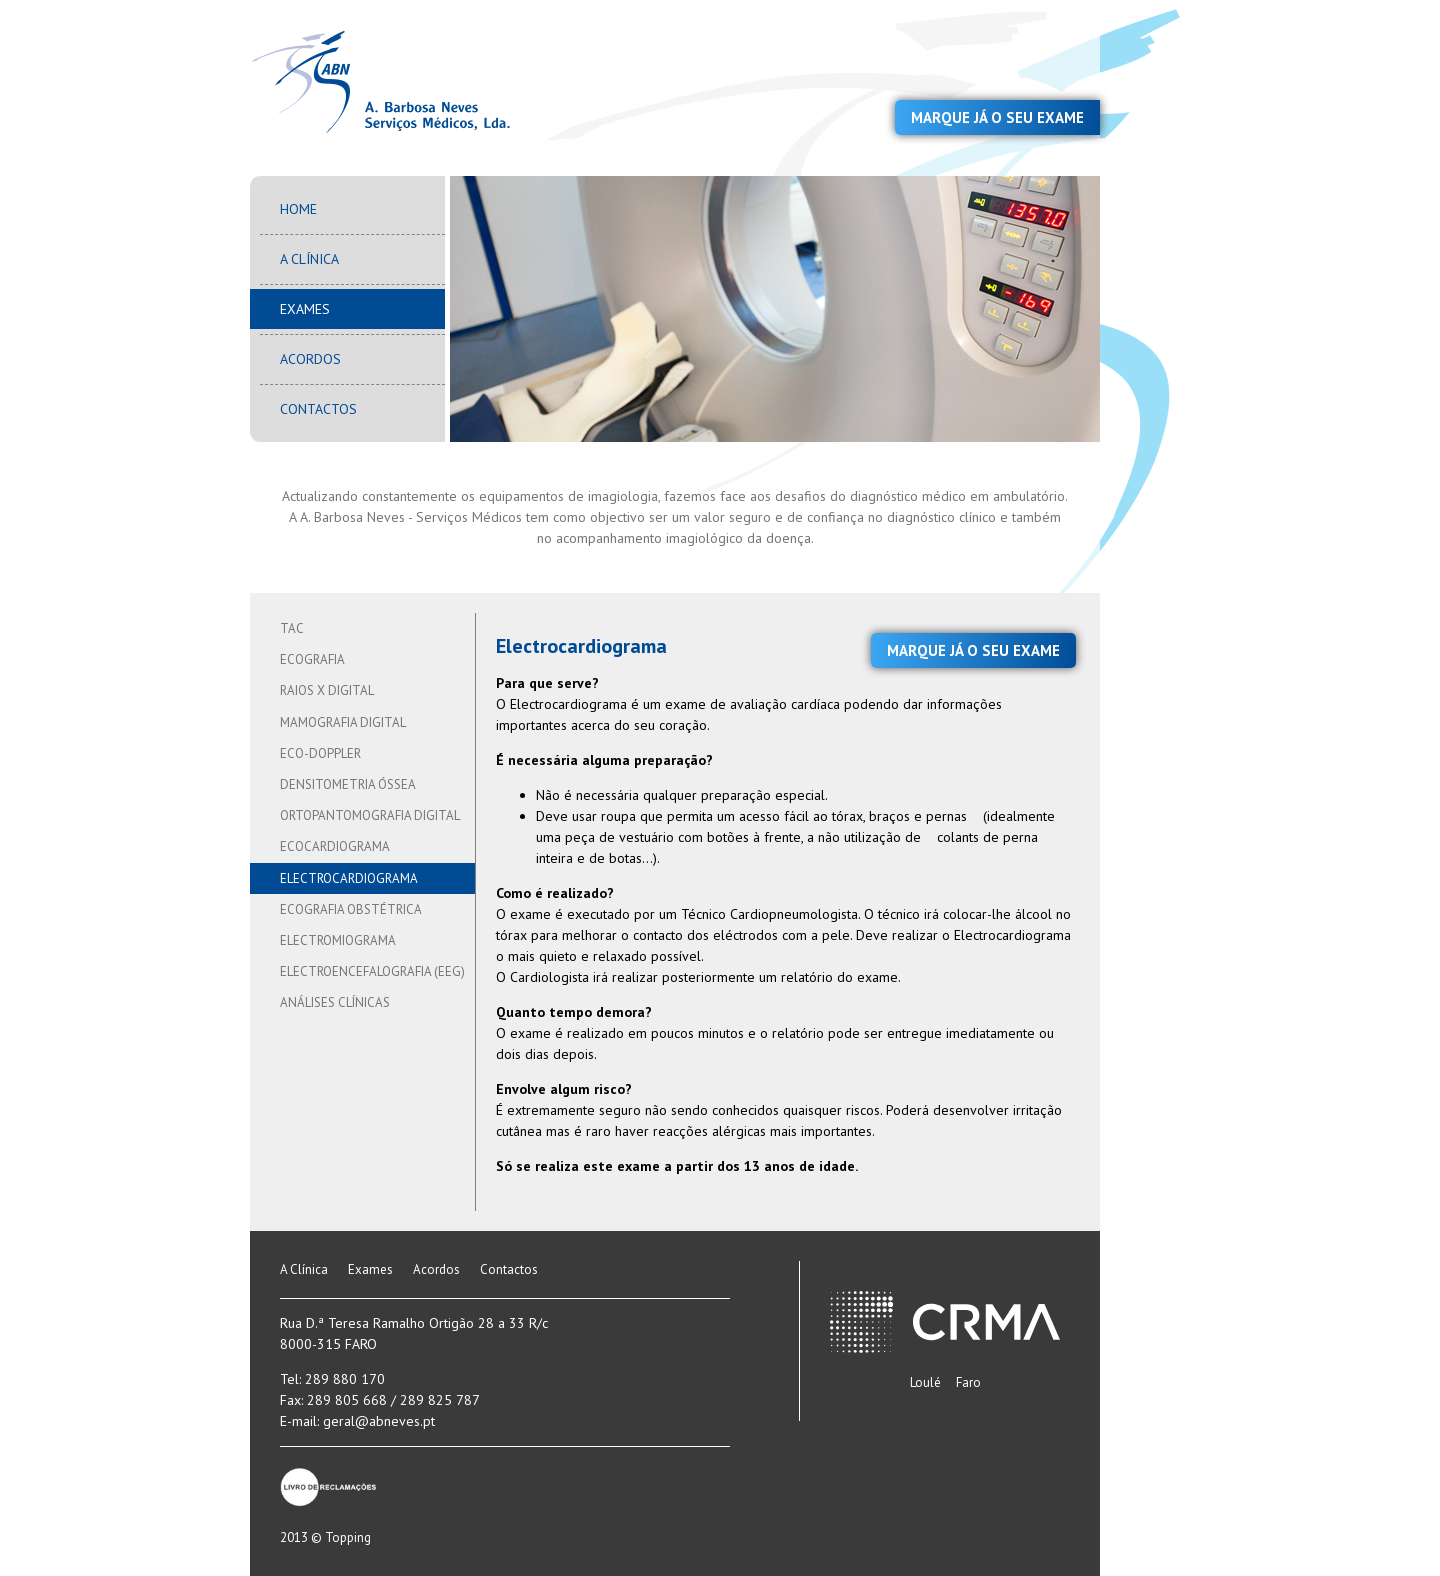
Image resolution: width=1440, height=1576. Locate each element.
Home (298, 209)
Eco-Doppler (320, 753)
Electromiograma (338, 940)
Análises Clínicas (335, 1002)
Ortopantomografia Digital (370, 815)
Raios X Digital (327, 690)
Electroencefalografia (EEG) (372, 971)
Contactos (318, 409)
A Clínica (309, 259)
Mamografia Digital (343, 722)
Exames (305, 309)
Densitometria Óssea (348, 784)
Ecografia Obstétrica (351, 909)
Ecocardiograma (335, 846)
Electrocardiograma (349, 878)
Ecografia (312, 659)
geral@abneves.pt (379, 1421)
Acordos (310, 359)
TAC (292, 628)
